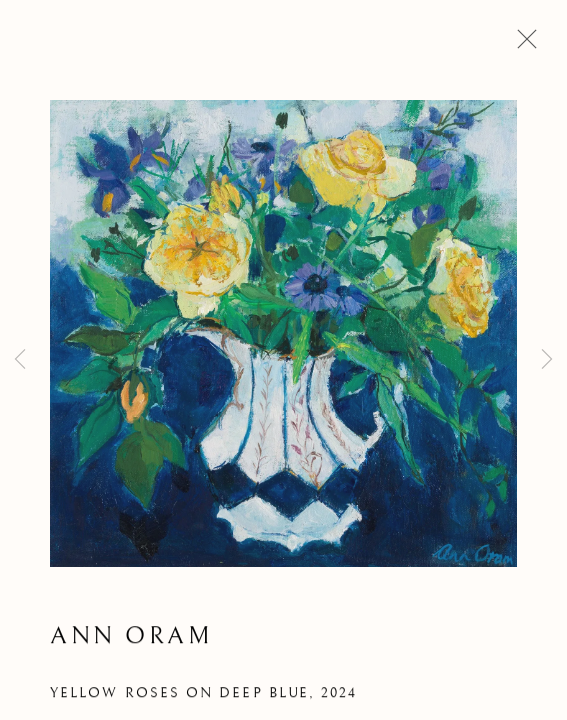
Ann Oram (131, 639)
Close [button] (522, 45)
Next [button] (547, 360)
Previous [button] (20, 360)
